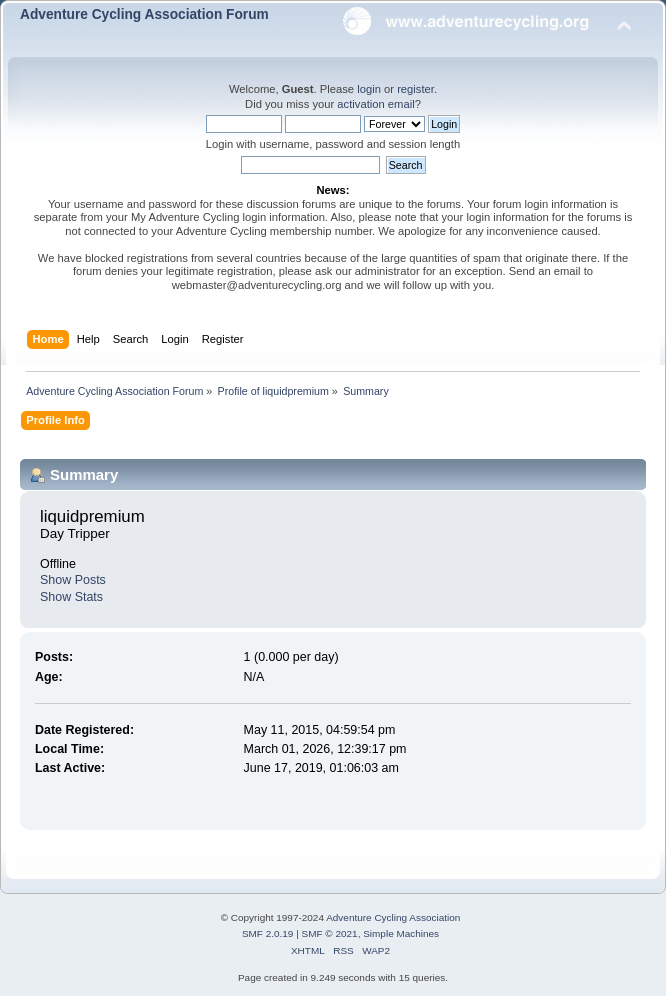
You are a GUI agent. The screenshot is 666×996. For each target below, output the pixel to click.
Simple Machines (401, 933)
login (369, 89)
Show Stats (71, 597)
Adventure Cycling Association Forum (144, 14)
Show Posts (73, 580)
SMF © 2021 (330, 933)
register (415, 89)
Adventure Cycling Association (393, 917)
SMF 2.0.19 (268, 933)
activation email (375, 104)
